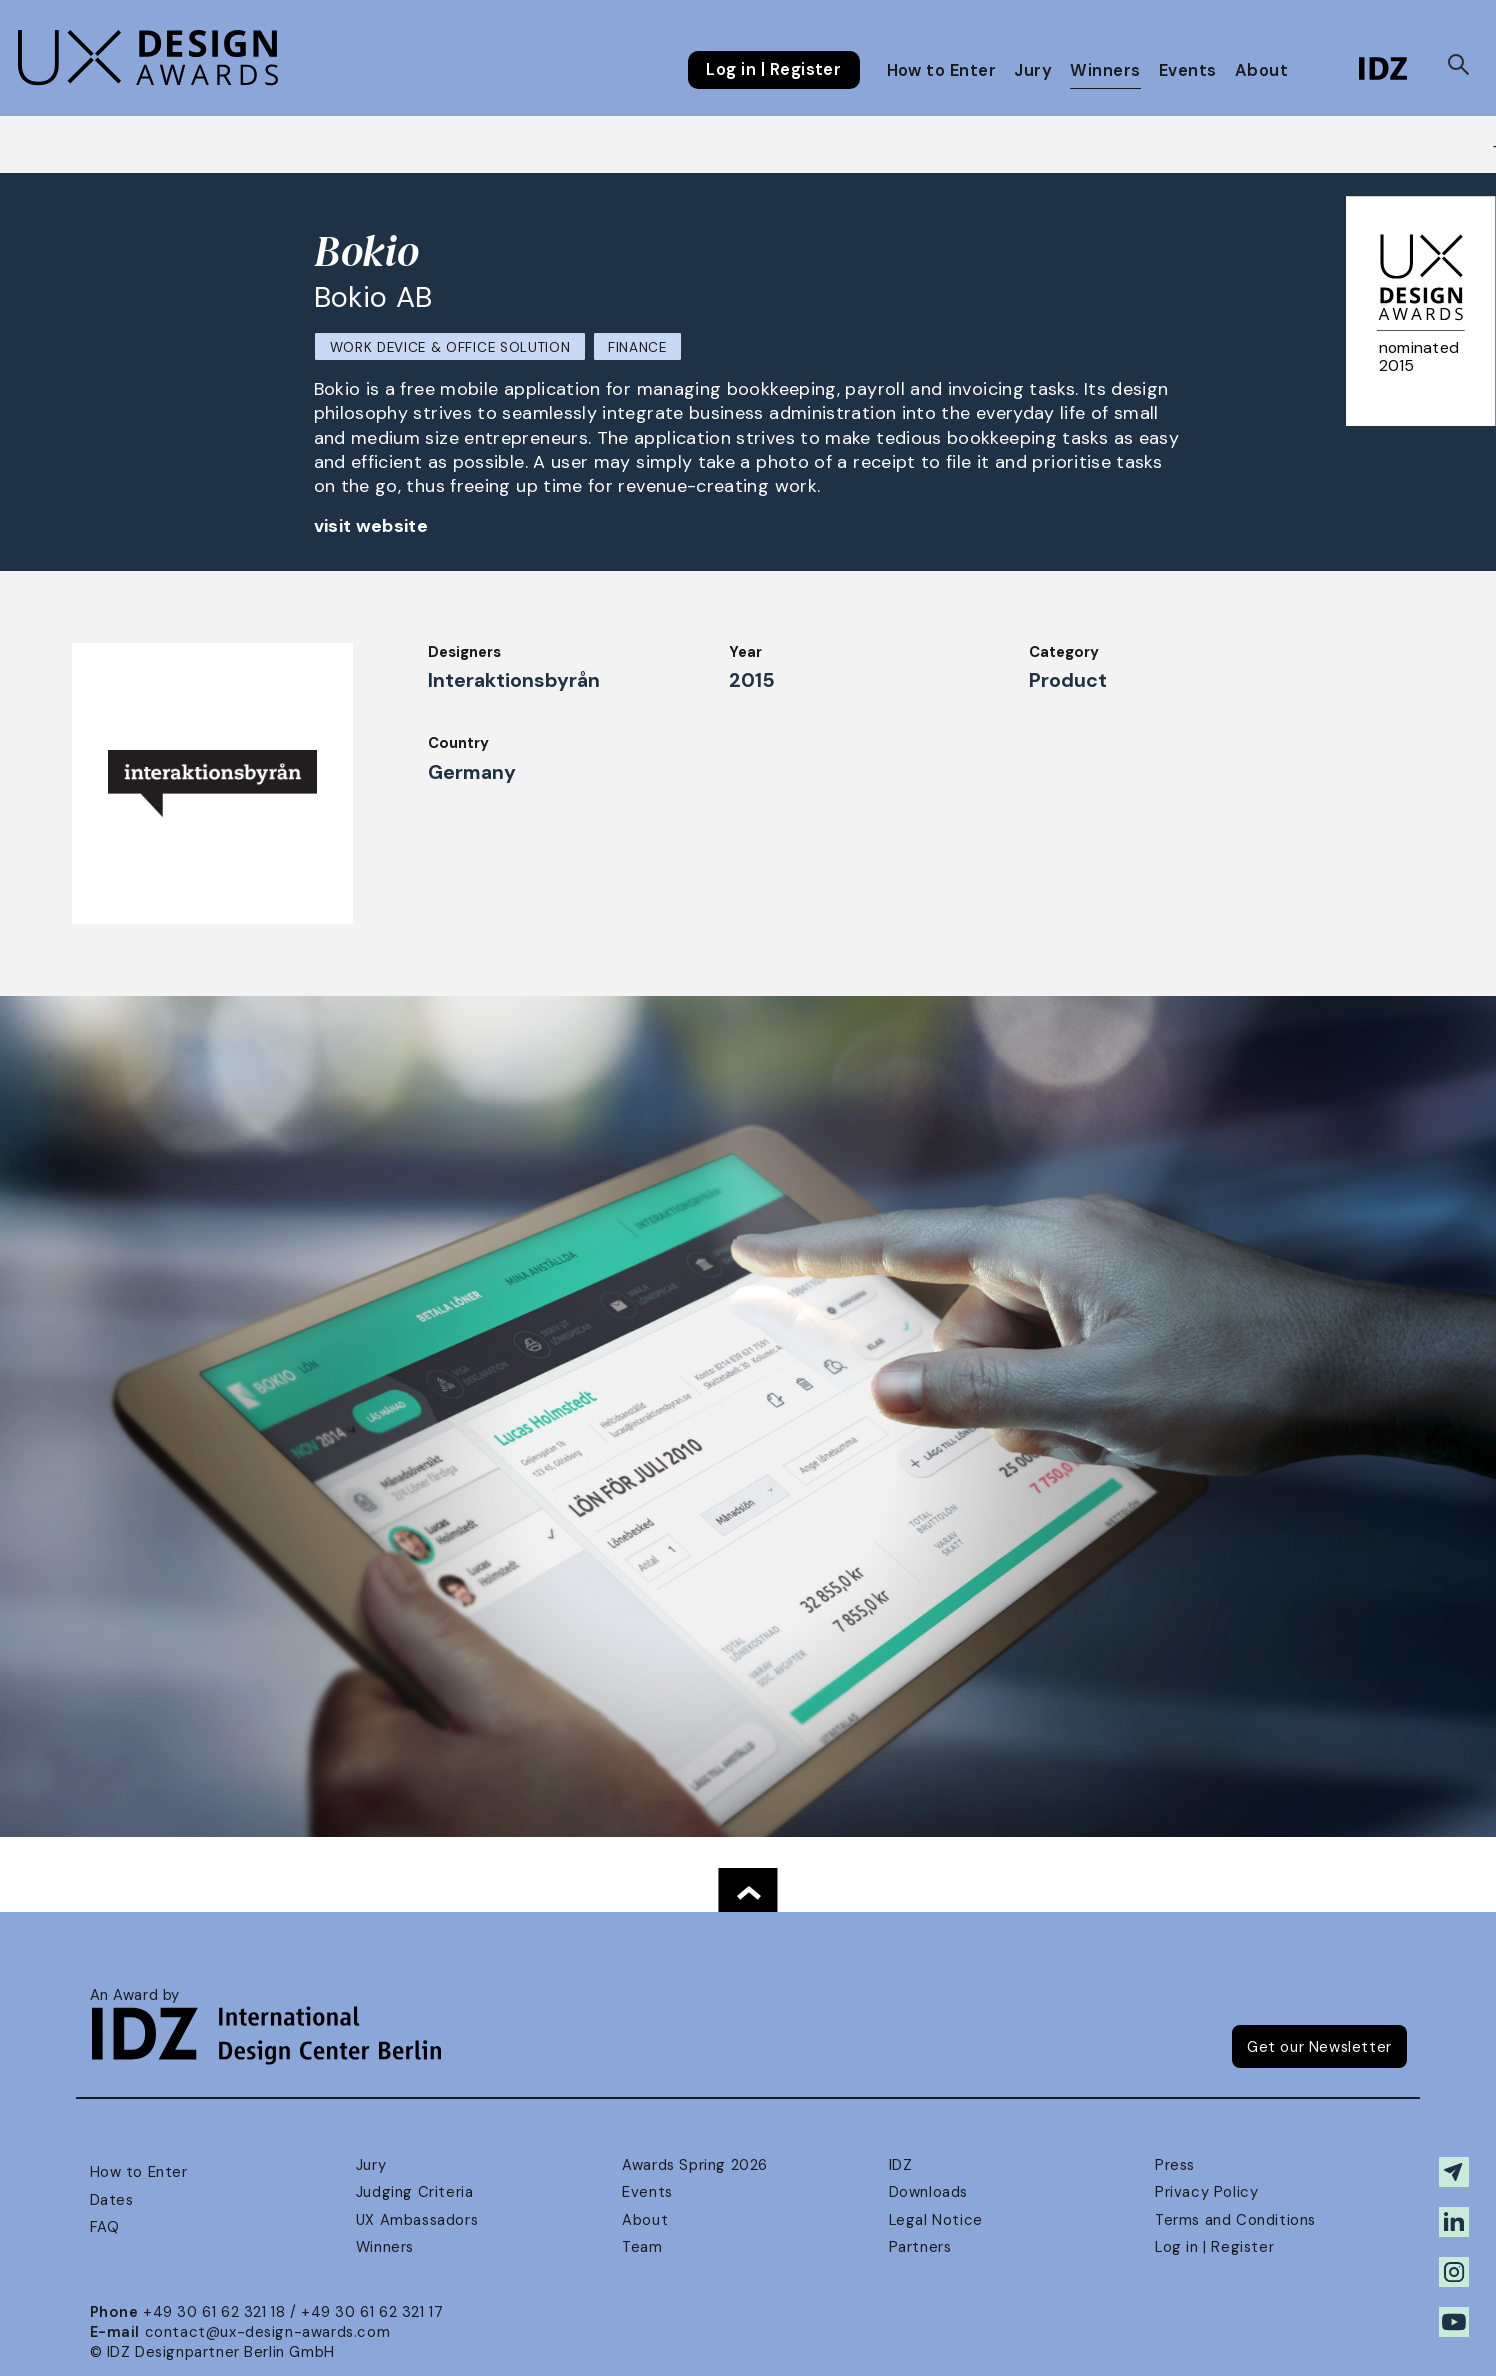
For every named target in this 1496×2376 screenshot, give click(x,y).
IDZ (901, 2165)
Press (1175, 2165)
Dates (112, 2200)
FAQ (105, 2227)
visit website (371, 526)
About (1261, 70)
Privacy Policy (1206, 2192)
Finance (637, 347)
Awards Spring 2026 (695, 2165)
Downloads (928, 2192)
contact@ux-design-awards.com (268, 2332)
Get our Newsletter (1319, 2047)
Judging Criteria (414, 2192)
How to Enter (942, 70)
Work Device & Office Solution (450, 347)
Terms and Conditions (1235, 2220)
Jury (1033, 70)
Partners (920, 2247)
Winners (1105, 70)
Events (1188, 70)
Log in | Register (773, 70)
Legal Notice (936, 2220)
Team (642, 2247)
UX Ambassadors (417, 2220)
